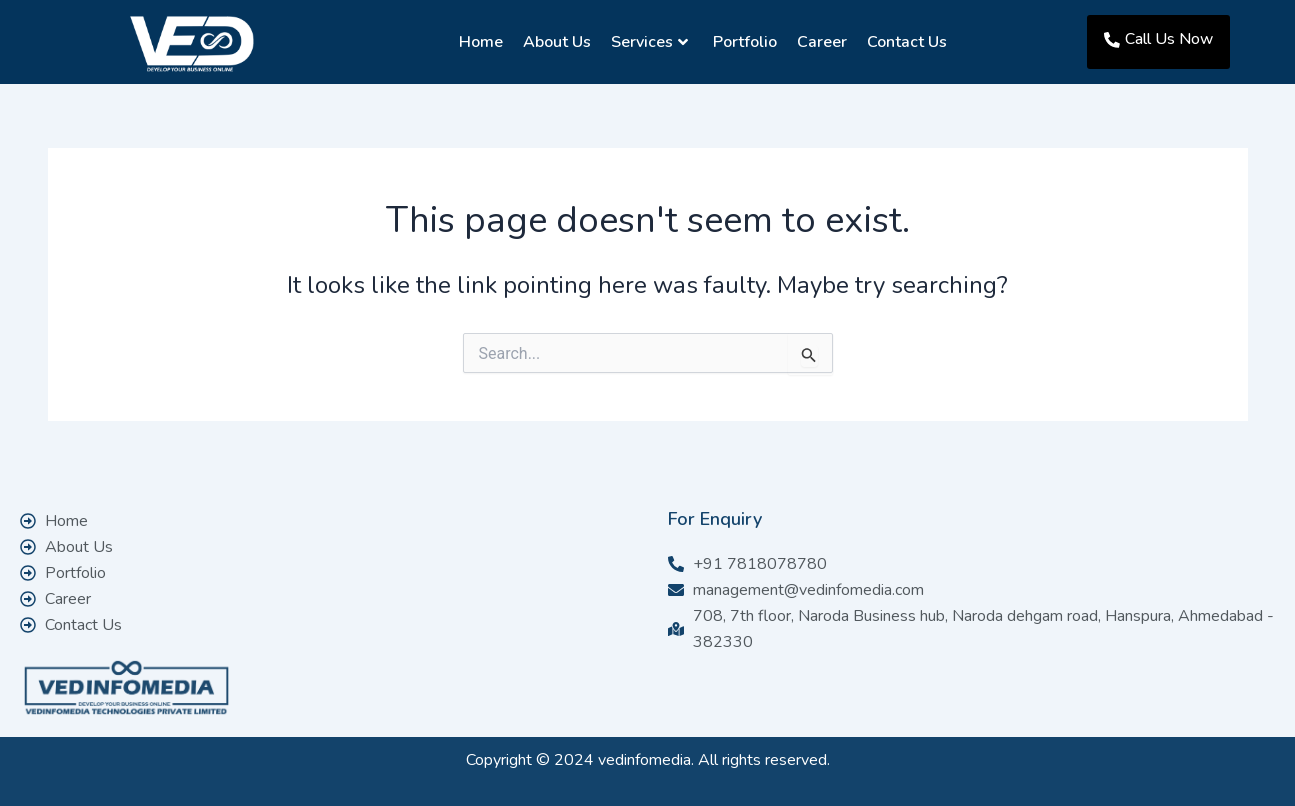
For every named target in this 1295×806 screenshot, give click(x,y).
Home (478, 42)
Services (646, 42)
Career (819, 42)
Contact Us (904, 42)
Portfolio (742, 42)
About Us (554, 42)
